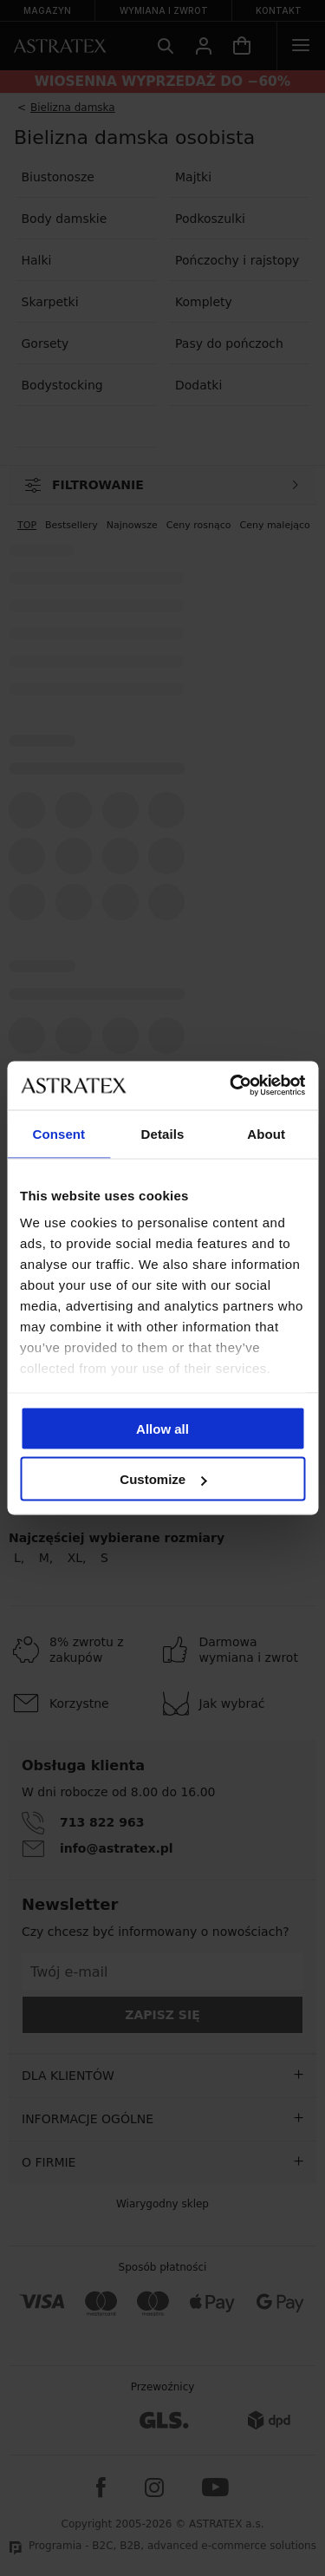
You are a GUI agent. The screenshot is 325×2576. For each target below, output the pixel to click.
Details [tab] (163, 1133)
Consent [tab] (58, 1133)
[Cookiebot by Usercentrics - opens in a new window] (231, 1086)
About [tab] (266, 1133)
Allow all (162, 1428)
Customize (163, 1479)
